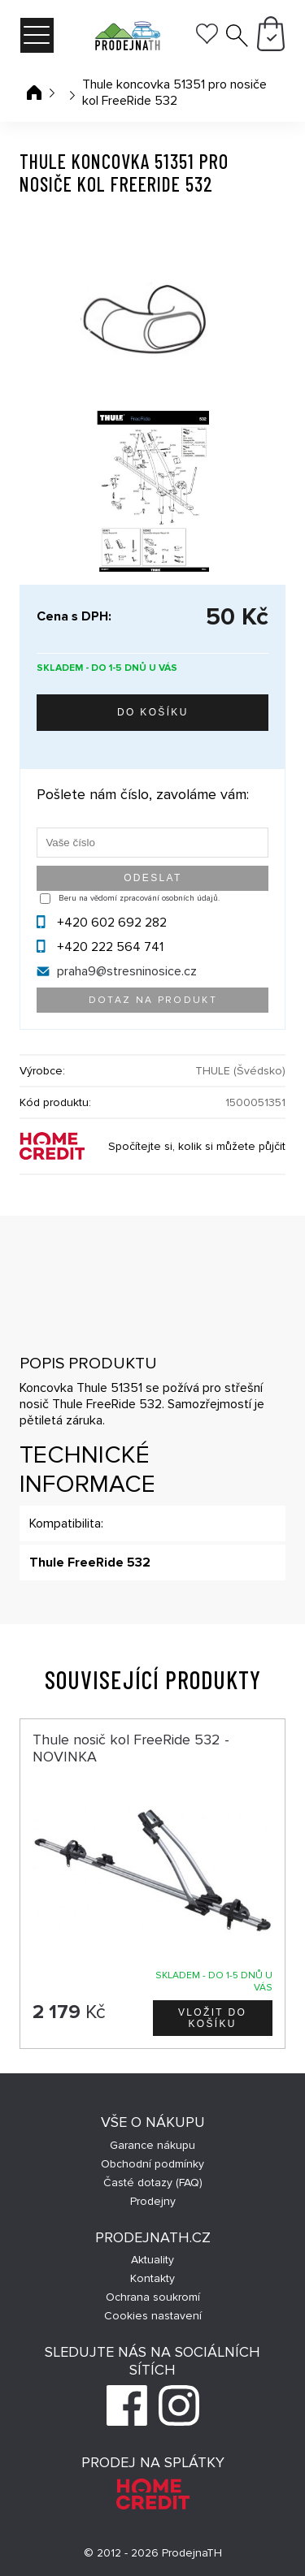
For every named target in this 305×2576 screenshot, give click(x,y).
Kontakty (152, 2278)
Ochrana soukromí (153, 2297)
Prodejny (153, 2201)
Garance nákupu (152, 2145)
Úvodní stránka (34, 92)
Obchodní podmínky (152, 2164)
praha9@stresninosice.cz (127, 971)
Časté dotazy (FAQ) (153, 2182)
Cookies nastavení (153, 2316)
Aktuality (152, 2260)
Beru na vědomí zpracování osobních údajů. (139, 898)
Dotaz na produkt (153, 1000)
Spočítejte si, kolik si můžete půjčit (196, 1146)
